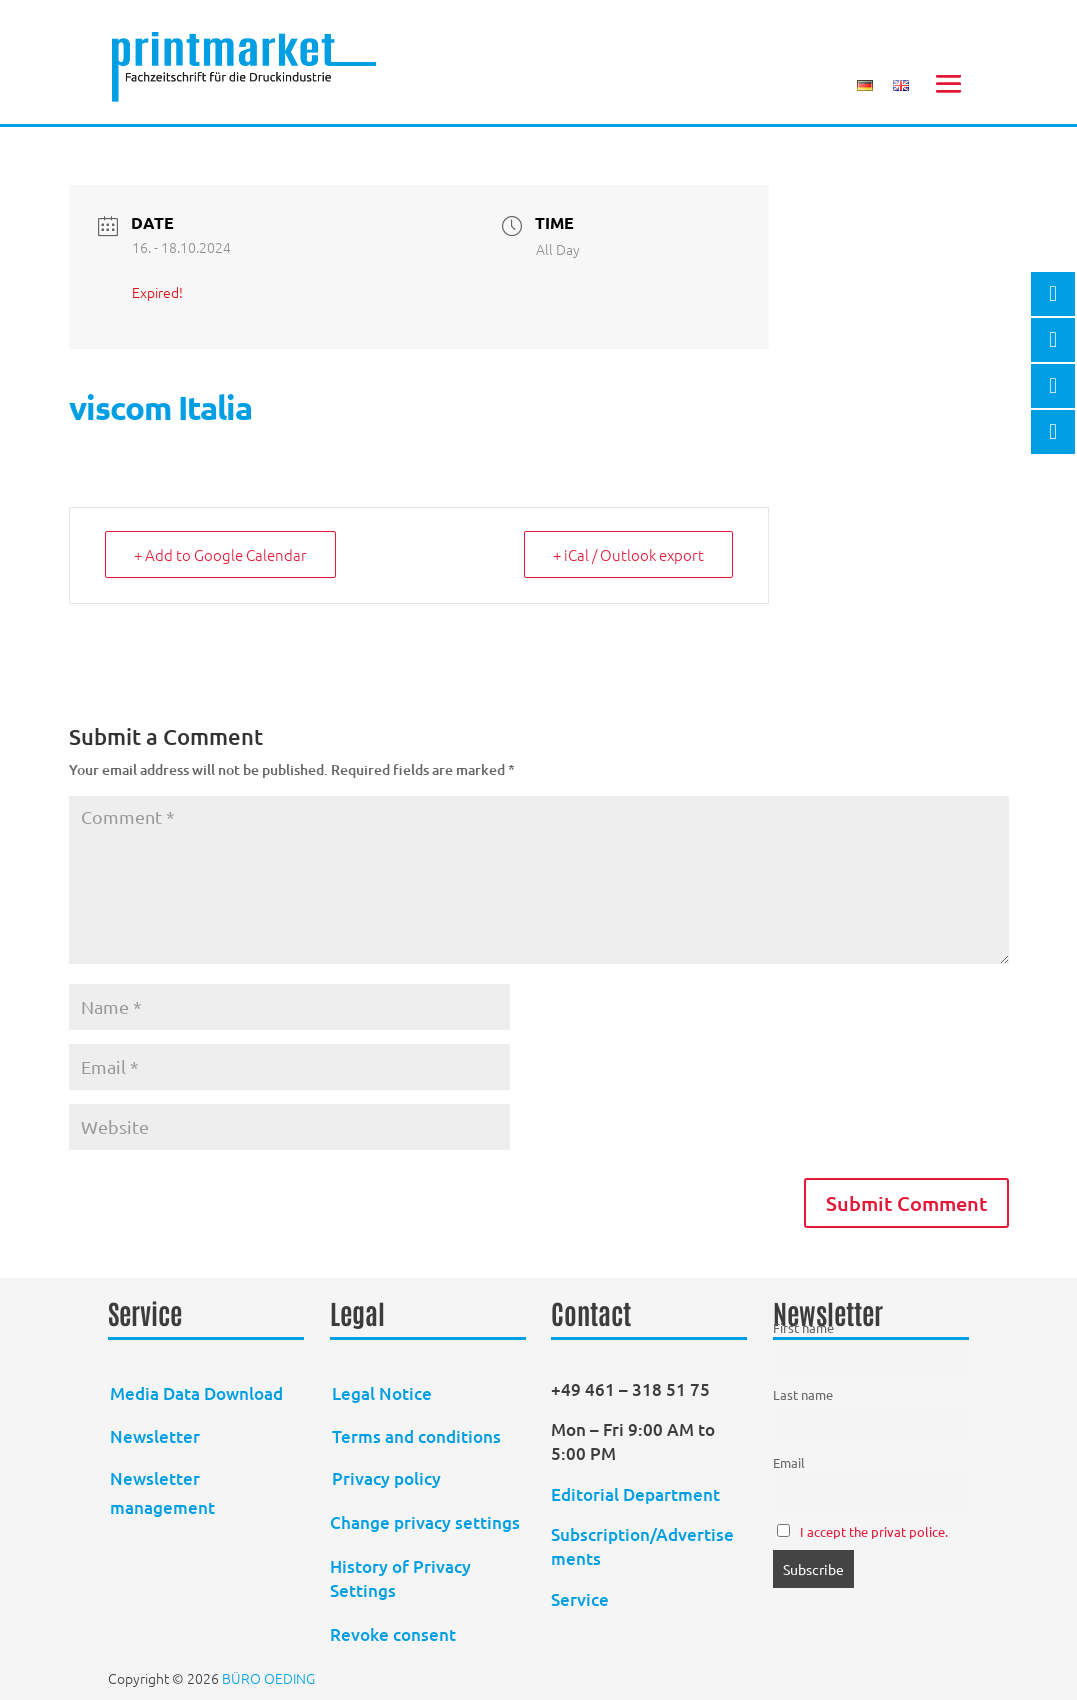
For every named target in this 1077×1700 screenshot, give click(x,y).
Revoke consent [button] (393, 1634)
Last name (803, 1394)
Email (789, 1462)
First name (803, 1327)
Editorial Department (637, 1494)
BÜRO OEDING (268, 1678)
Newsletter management (162, 1493)
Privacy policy (386, 1478)
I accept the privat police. (874, 1531)
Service (580, 1599)
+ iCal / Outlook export (628, 554)
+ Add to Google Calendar (220, 554)
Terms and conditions (416, 1436)
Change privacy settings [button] (425, 1522)
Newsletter (155, 1436)
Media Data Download (196, 1393)
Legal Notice (382, 1393)
